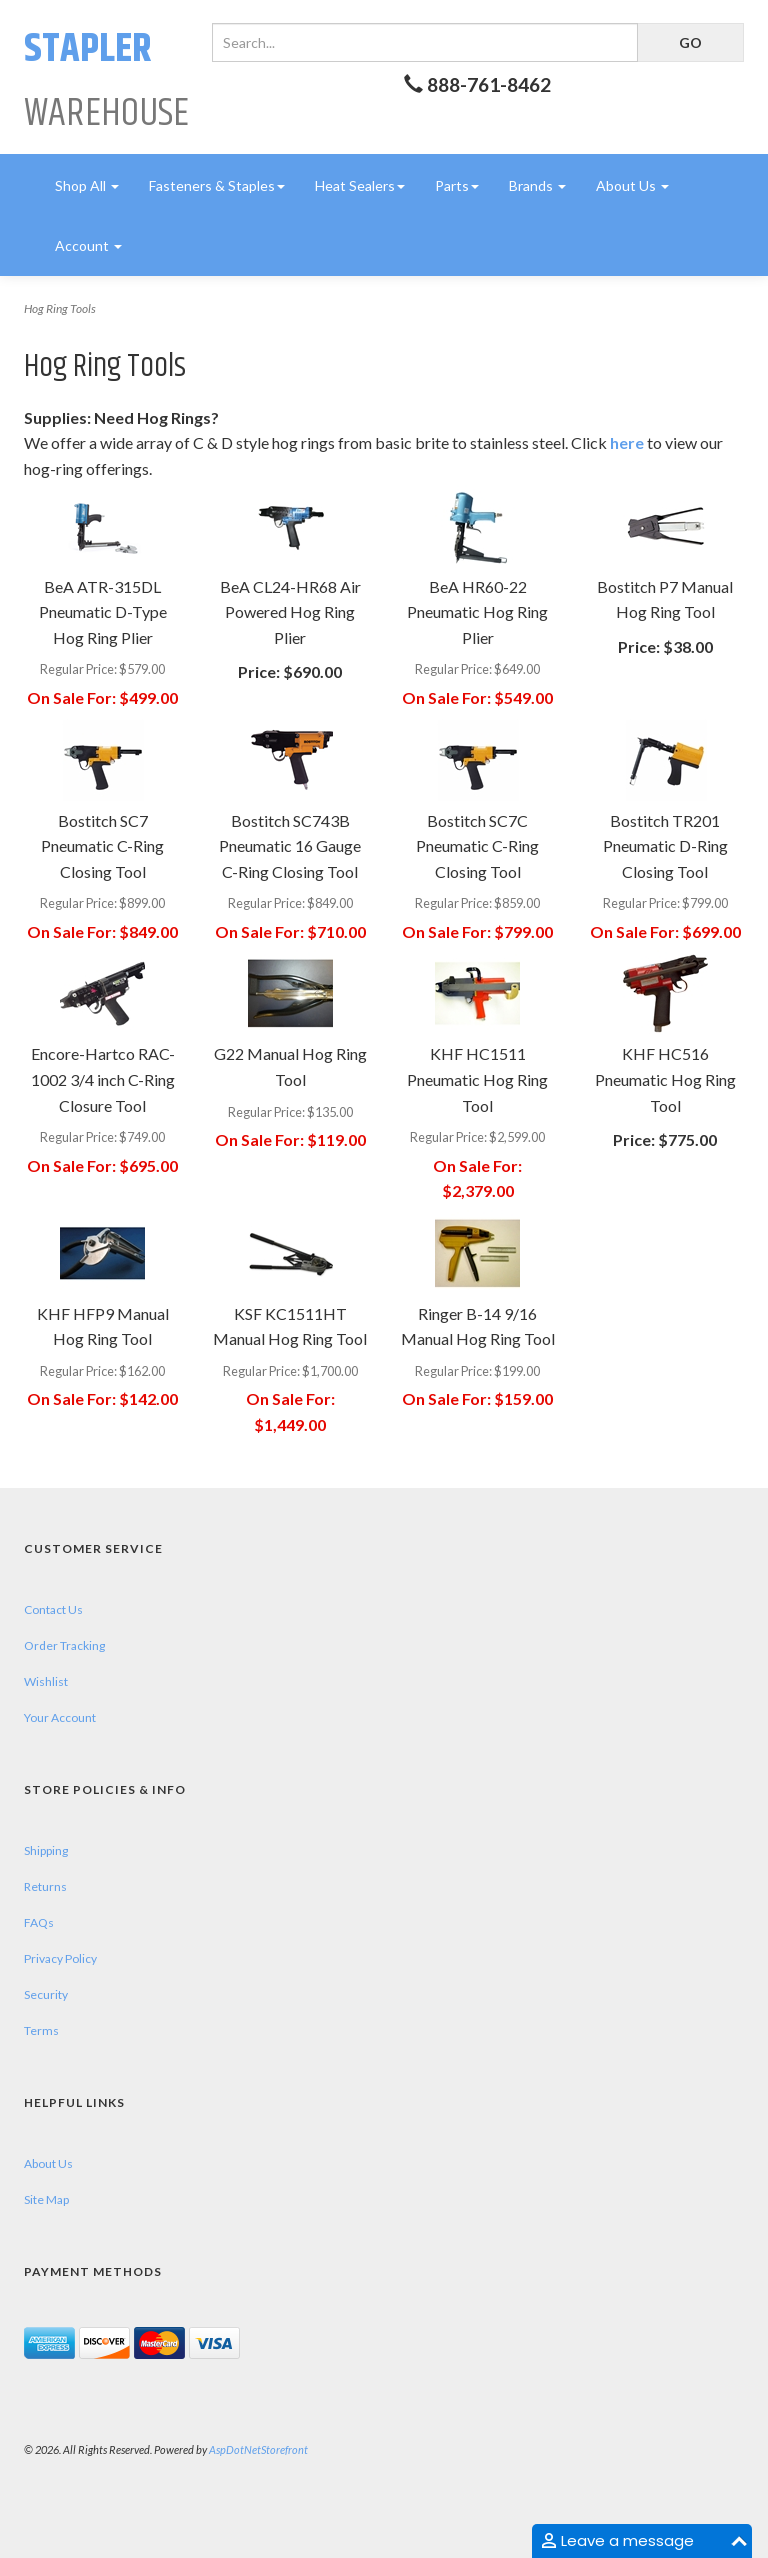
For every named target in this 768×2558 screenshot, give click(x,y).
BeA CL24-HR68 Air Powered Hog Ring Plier (290, 612)
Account (88, 245)
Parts (457, 185)
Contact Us (53, 1609)
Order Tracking (64, 1645)
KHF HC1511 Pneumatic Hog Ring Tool (477, 1079)
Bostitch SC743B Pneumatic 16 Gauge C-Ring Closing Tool (290, 846)
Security (46, 1994)
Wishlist (46, 1681)
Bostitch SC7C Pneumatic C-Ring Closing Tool (477, 846)
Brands (537, 185)
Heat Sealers (360, 185)
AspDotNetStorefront (258, 2449)
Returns (45, 1886)
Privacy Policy (60, 1958)
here (627, 442)
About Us (632, 185)
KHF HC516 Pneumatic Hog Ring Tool (665, 1079)
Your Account (60, 1717)
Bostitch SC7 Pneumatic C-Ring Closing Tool (102, 846)
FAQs (39, 1922)
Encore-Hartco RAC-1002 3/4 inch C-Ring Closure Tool (103, 1079)
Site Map (46, 2199)
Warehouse (106, 81)
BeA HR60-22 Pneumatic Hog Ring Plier (477, 612)
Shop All (87, 185)
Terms (41, 2030)
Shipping (46, 1850)
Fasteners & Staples (217, 185)
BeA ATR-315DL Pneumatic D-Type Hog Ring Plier (103, 612)
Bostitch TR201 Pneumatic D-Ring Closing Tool (665, 846)
